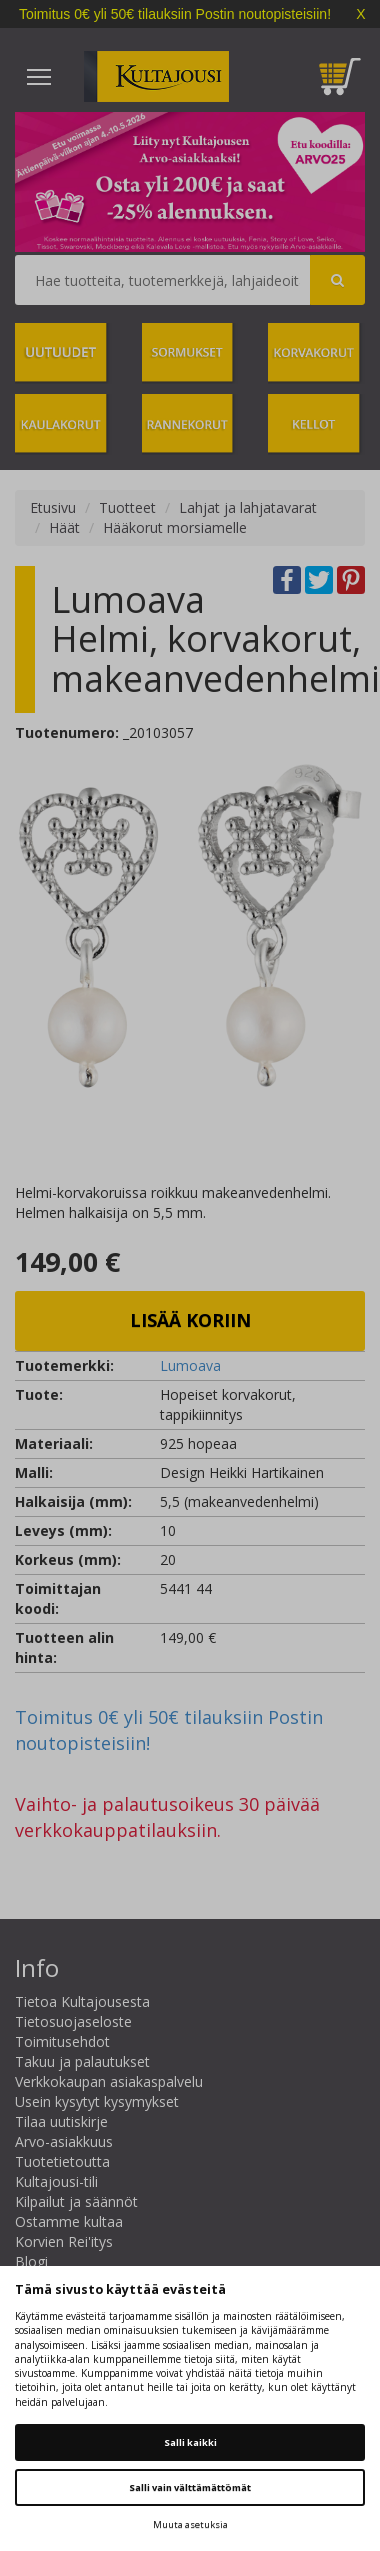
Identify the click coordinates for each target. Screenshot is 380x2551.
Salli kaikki (190, 2442)
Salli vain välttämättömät (190, 2487)
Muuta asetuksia (190, 2524)
